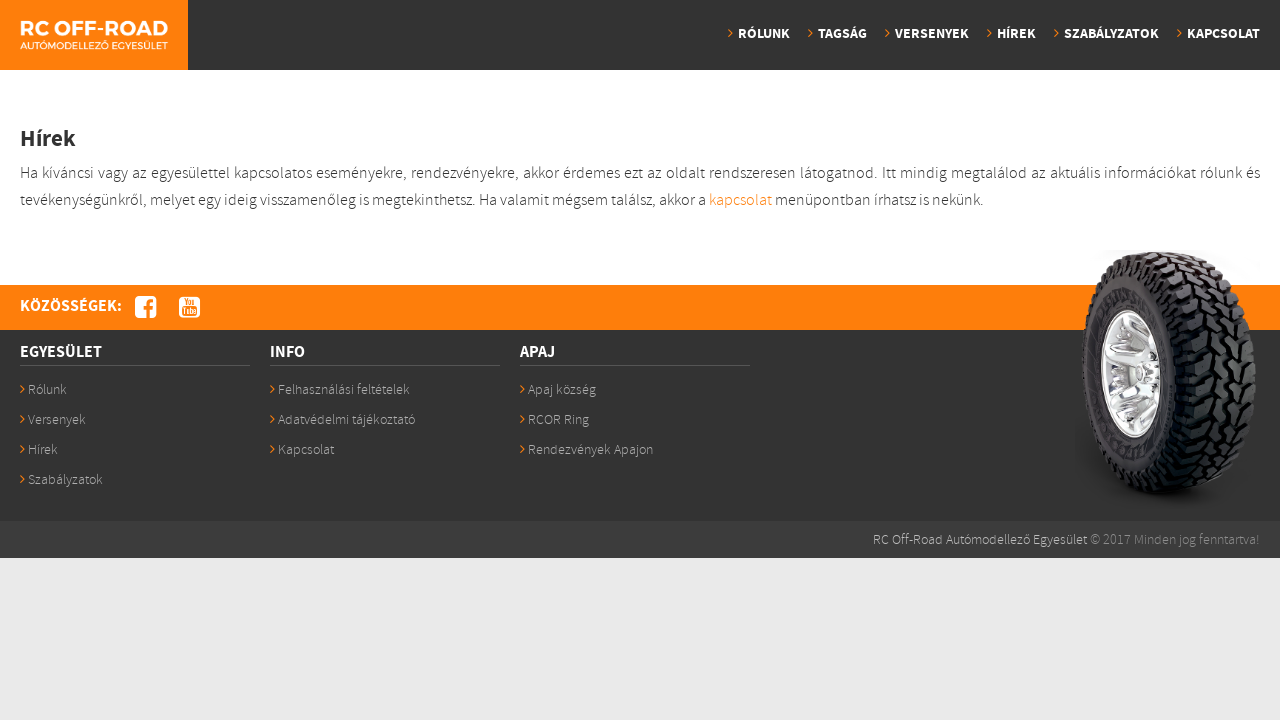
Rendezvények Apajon (586, 449)
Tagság (842, 34)
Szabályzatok (1111, 34)
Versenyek (932, 34)
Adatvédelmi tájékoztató (342, 419)
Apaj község (558, 389)
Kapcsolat (1223, 34)
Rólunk (764, 34)
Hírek (1016, 34)
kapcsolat (740, 200)
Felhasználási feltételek (340, 389)
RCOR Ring (554, 419)
